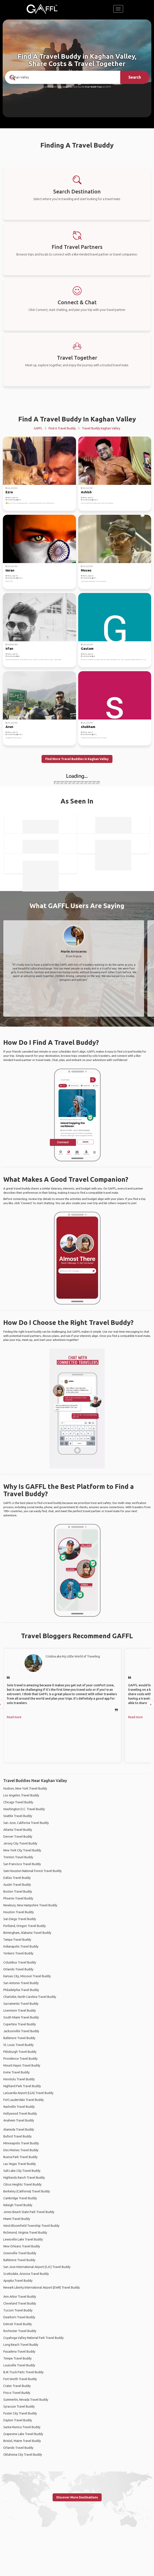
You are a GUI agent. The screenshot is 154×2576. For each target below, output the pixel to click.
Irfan (9, 648)
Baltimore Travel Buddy (19, 2038)
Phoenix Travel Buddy (18, 1898)
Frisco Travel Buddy (16, 2393)
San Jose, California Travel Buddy (26, 1823)
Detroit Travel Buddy (17, 2324)
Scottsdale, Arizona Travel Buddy (26, 2274)
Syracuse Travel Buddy (19, 2406)
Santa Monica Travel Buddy (21, 2427)
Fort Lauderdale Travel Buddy (23, 2100)
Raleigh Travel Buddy (17, 2205)
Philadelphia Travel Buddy (21, 1990)
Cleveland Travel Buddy (19, 2303)
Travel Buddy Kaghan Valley (101, 428)
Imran (10, 570)
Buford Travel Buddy (17, 2136)
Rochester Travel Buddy (19, 2331)
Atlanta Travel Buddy (17, 1829)
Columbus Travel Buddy (19, 1962)
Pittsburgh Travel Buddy (19, 2051)
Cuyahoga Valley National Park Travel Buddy (33, 2338)
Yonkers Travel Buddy (18, 1953)
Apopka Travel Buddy (17, 2280)
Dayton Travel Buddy (17, 2420)
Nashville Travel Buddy (19, 2106)
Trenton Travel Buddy (18, 1857)
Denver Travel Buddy (17, 1836)
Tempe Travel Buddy (17, 2358)
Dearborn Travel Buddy (19, 2317)
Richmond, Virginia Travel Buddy (25, 2232)
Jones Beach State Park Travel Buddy (28, 2212)
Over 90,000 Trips (93, 87)
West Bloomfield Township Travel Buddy (31, 2225)
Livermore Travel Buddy (19, 2010)
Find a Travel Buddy (62, 428)
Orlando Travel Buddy (18, 1969)
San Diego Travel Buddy (19, 1919)
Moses (86, 570)
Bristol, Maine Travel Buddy (22, 2441)
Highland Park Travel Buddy (22, 2086)
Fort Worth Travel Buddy (20, 2379)
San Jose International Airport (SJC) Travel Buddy (36, 2267)
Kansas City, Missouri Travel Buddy (27, 1976)
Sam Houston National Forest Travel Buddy (32, 1871)
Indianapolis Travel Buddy (20, 1946)
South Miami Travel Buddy (21, 2017)
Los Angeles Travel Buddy (21, 1795)
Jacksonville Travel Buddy (21, 2031)
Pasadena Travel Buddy (19, 2351)
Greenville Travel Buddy (19, 2253)
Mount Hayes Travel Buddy (21, 2065)
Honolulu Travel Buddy (19, 2079)
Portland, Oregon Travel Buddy (24, 1926)
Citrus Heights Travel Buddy (22, 2184)
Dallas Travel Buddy (17, 1878)
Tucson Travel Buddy (17, 2310)
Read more (14, 1717)
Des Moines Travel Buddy (20, 2150)
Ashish (86, 492)
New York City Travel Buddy (22, 1850)
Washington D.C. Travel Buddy (24, 1809)
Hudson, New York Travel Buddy (25, 1788)
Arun (9, 727)
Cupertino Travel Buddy (19, 2024)
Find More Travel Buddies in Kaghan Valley (77, 759)
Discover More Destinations (77, 2497)
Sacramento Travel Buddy (20, 2003)
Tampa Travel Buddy (17, 1939)
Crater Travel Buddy (17, 2386)
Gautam (87, 648)
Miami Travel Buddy (16, 2219)
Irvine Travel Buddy (16, 2072)
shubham (88, 727)
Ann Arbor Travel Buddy (19, 2296)
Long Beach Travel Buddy (20, 2344)
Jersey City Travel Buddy (20, 1843)
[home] (42, 8)
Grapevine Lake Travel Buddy (23, 2434)
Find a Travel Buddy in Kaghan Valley (77, 419)
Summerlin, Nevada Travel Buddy (25, 2399)
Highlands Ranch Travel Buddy (24, 2177)
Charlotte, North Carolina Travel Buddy (29, 1997)
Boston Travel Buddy (17, 1891)
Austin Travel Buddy (17, 1884)
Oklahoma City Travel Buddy (22, 2454)
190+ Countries (64, 87)
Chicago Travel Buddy (18, 1802)
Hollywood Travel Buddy (20, 2113)
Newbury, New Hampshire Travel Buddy (30, 1905)
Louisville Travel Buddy (19, 2365)
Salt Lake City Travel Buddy (21, 2170)
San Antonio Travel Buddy (21, 1983)
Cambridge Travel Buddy (20, 2198)
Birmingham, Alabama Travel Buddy (27, 1932)
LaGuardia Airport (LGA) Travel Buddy (28, 2093)
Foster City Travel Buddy (20, 2413)
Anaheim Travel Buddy (18, 2120)
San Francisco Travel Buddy (22, 1864)
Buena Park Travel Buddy (20, 2157)
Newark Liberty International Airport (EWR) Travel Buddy (41, 2287)
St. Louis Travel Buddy (18, 2045)
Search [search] (134, 77)
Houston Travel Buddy (18, 1912)
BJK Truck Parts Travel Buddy (23, 2372)
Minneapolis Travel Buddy (21, 2143)
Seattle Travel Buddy (17, 1816)
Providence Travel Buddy (20, 2058)
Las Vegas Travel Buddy (19, 2164)
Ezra (9, 492)
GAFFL (38, 428)
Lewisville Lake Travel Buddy (23, 2239)
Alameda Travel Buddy (18, 2129)
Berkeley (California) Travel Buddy (26, 2191)
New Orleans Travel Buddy (21, 2246)
